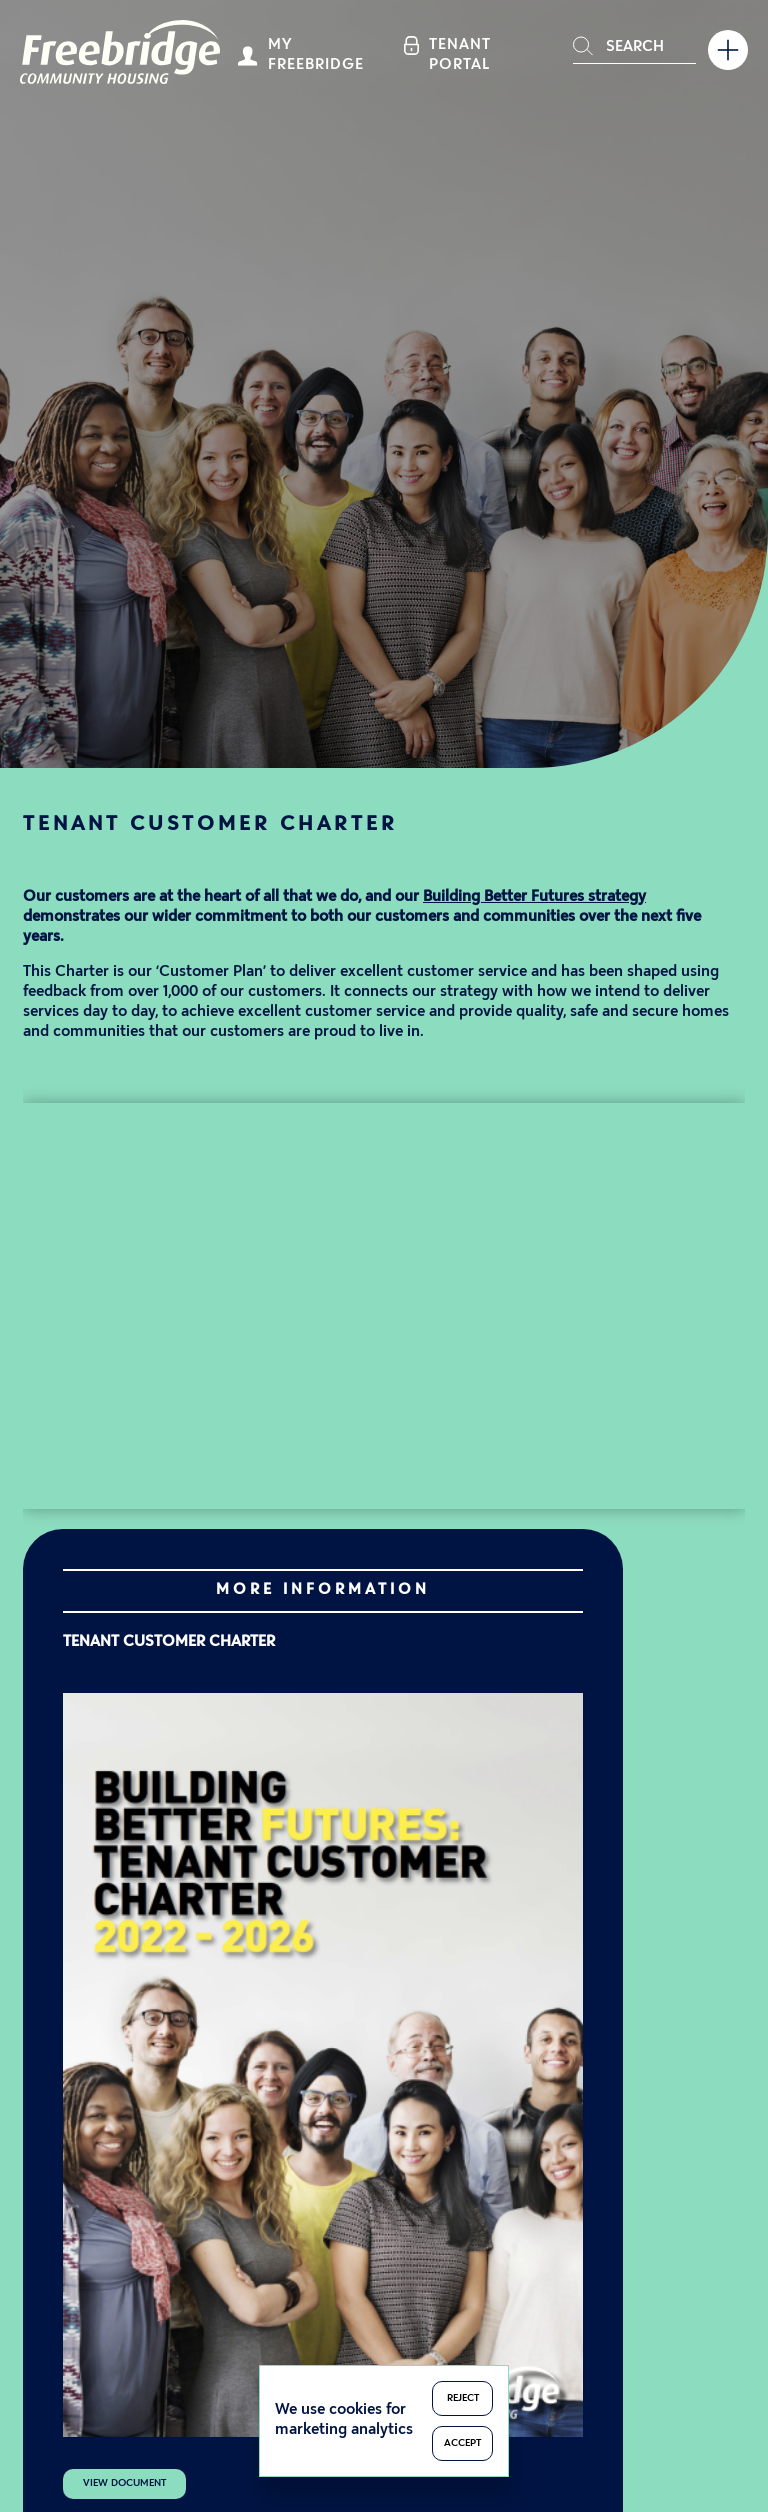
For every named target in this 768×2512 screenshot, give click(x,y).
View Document (124, 2483)
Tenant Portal (460, 55)
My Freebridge (316, 55)
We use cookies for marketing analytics (344, 2420)
